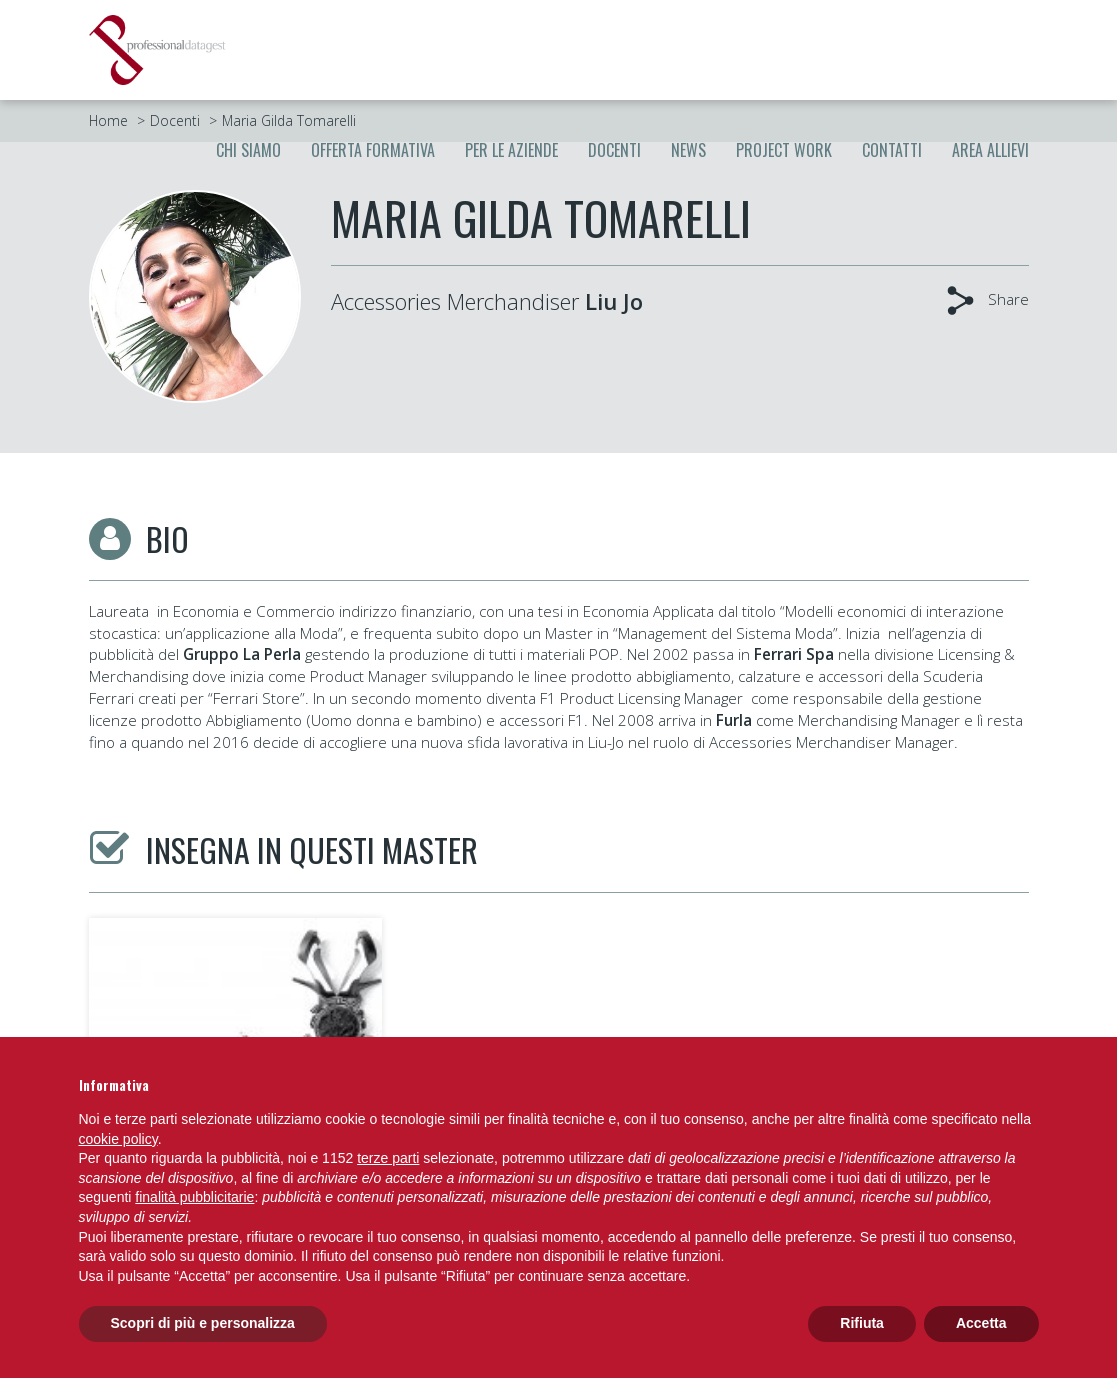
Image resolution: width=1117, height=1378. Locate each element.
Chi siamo (248, 150)
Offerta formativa (373, 150)
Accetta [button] (981, 1323)
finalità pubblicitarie (194, 1197)
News (688, 150)
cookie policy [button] (118, 1139)
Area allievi (990, 150)
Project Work (784, 150)
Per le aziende (511, 150)
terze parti (388, 1158)
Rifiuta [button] (862, 1323)
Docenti (614, 150)
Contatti (892, 150)
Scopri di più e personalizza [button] (203, 1323)
